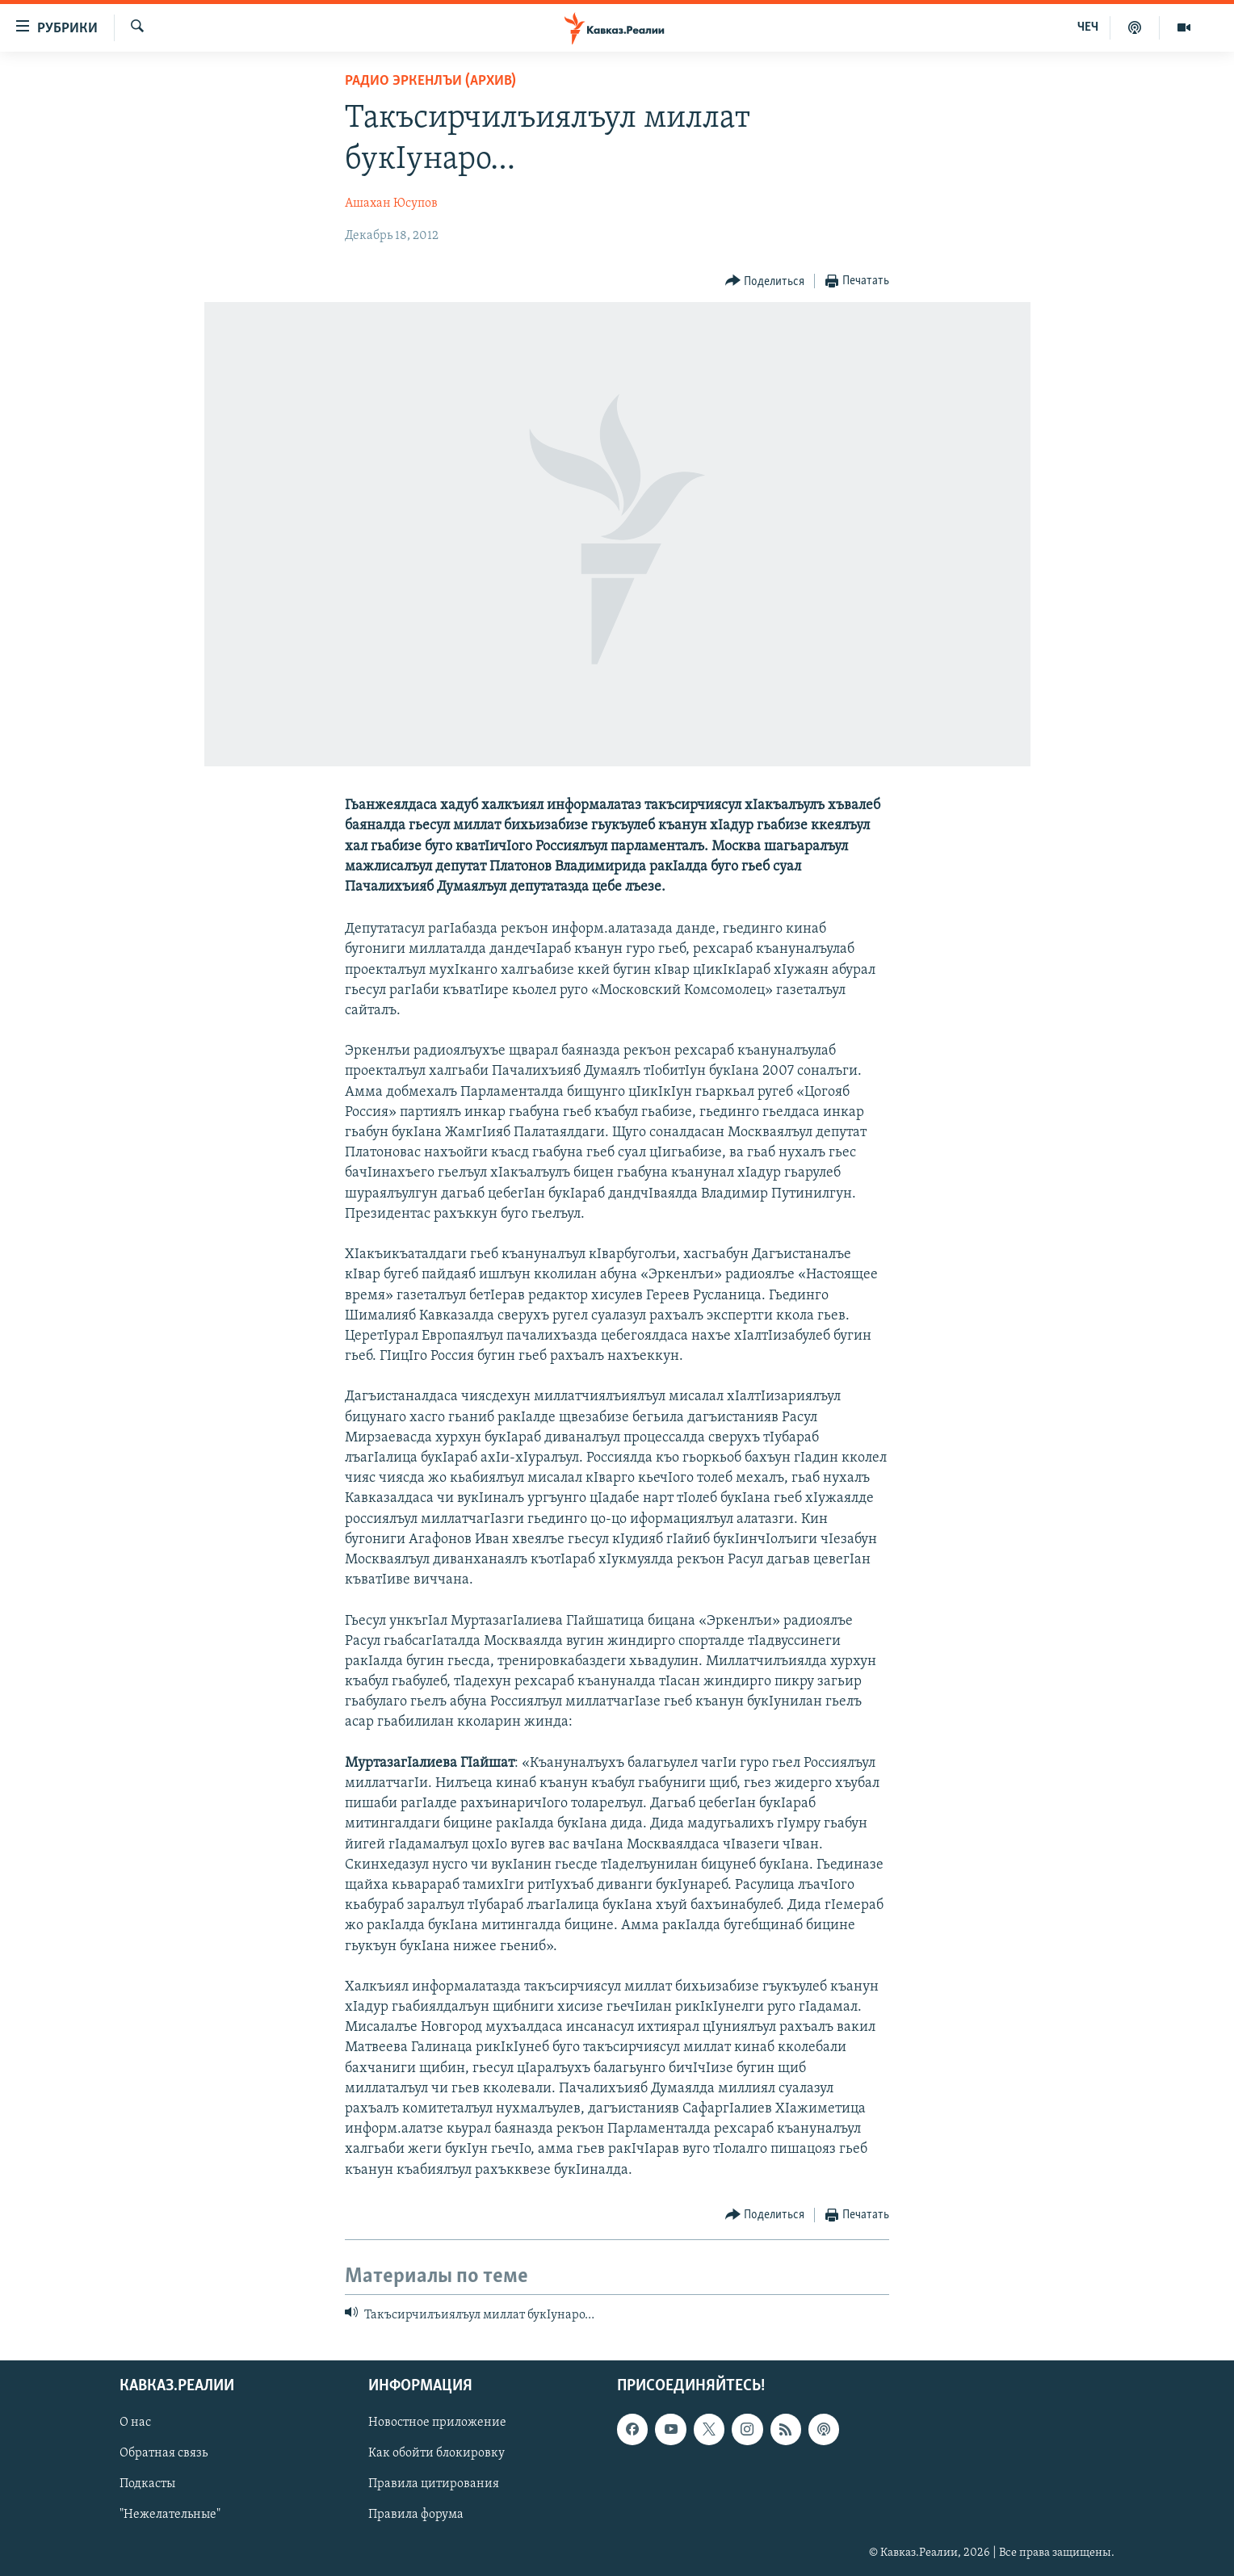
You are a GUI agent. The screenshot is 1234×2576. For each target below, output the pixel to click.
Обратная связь (164, 2454)
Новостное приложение (437, 2423)
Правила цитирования (433, 2484)
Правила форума (416, 2515)
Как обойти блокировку (436, 2454)
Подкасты (147, 2484)
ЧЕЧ (1087, 27)
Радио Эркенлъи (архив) (430, 81)
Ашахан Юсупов (391, 203)
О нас (135, 2423)
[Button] (765, 281)
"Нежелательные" (170, 2515)
